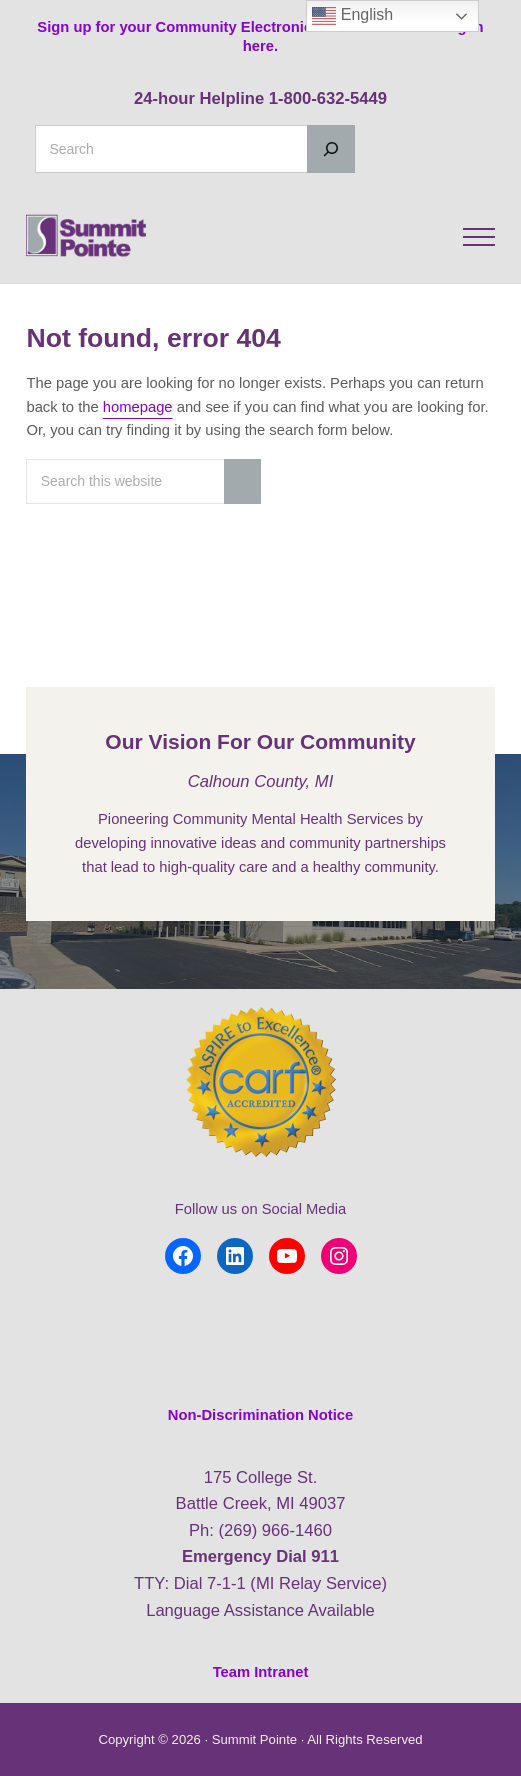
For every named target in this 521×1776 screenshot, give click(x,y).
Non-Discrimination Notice (260, 1415)
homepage (138, 407)
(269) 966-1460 (275, 1530)
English (352, 16)
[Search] (331, 149)
